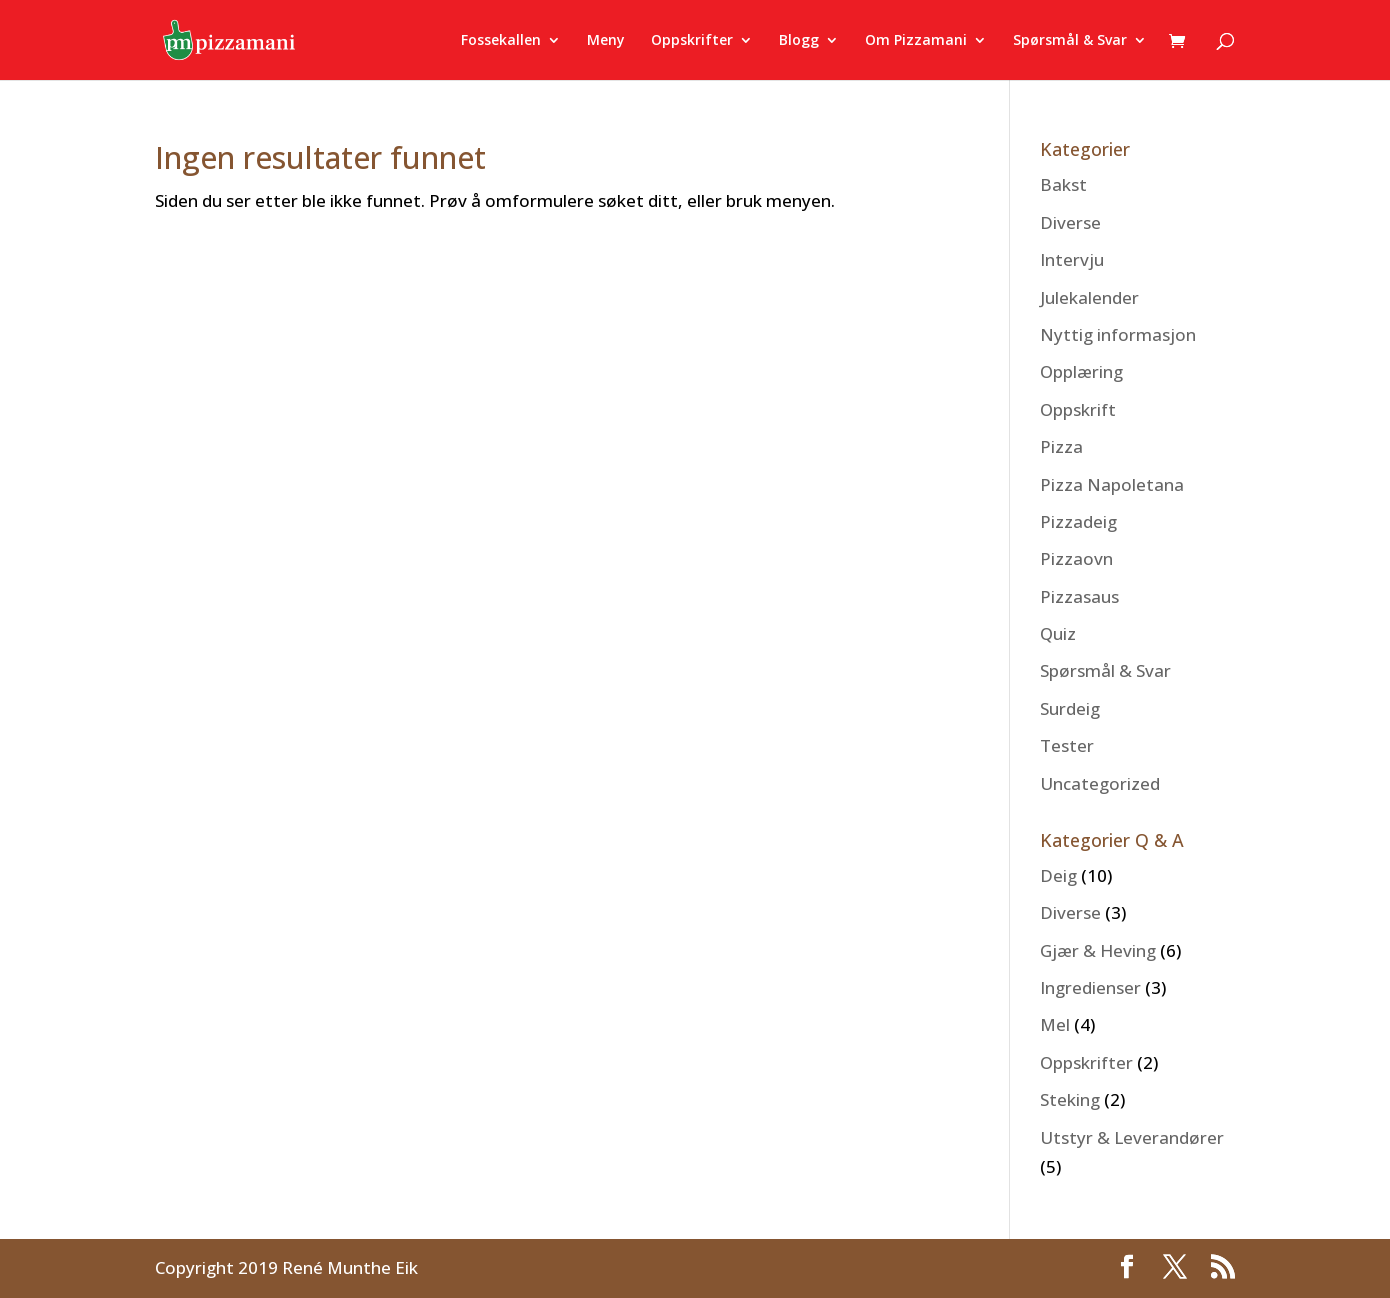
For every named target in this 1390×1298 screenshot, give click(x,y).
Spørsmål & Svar (1070, 41)
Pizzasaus (1079, 596)
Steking (1070, 1099)
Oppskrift (1078, 409)
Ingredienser (1090, 987)
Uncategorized (1100, 783)
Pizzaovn (1076, 558)
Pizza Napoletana (1112, 484)
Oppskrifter (692, 41)
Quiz (1058, 633)
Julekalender (1089, 297)
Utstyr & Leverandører (1132, 1137)
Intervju (1072, 259)
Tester (1067, 745)
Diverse (1070, 222)
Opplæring (1081, 371)
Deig (1058, 875)
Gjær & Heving (1098, 950)
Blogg (799, 41)
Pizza (1061, 446)
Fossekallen (501, 41)
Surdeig (1070, 708)
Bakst (1063, 184)
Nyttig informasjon (1118, 334)
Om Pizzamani (916, 41)
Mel (1055, 1024)
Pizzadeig (1078, 521)
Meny (606, 41)
